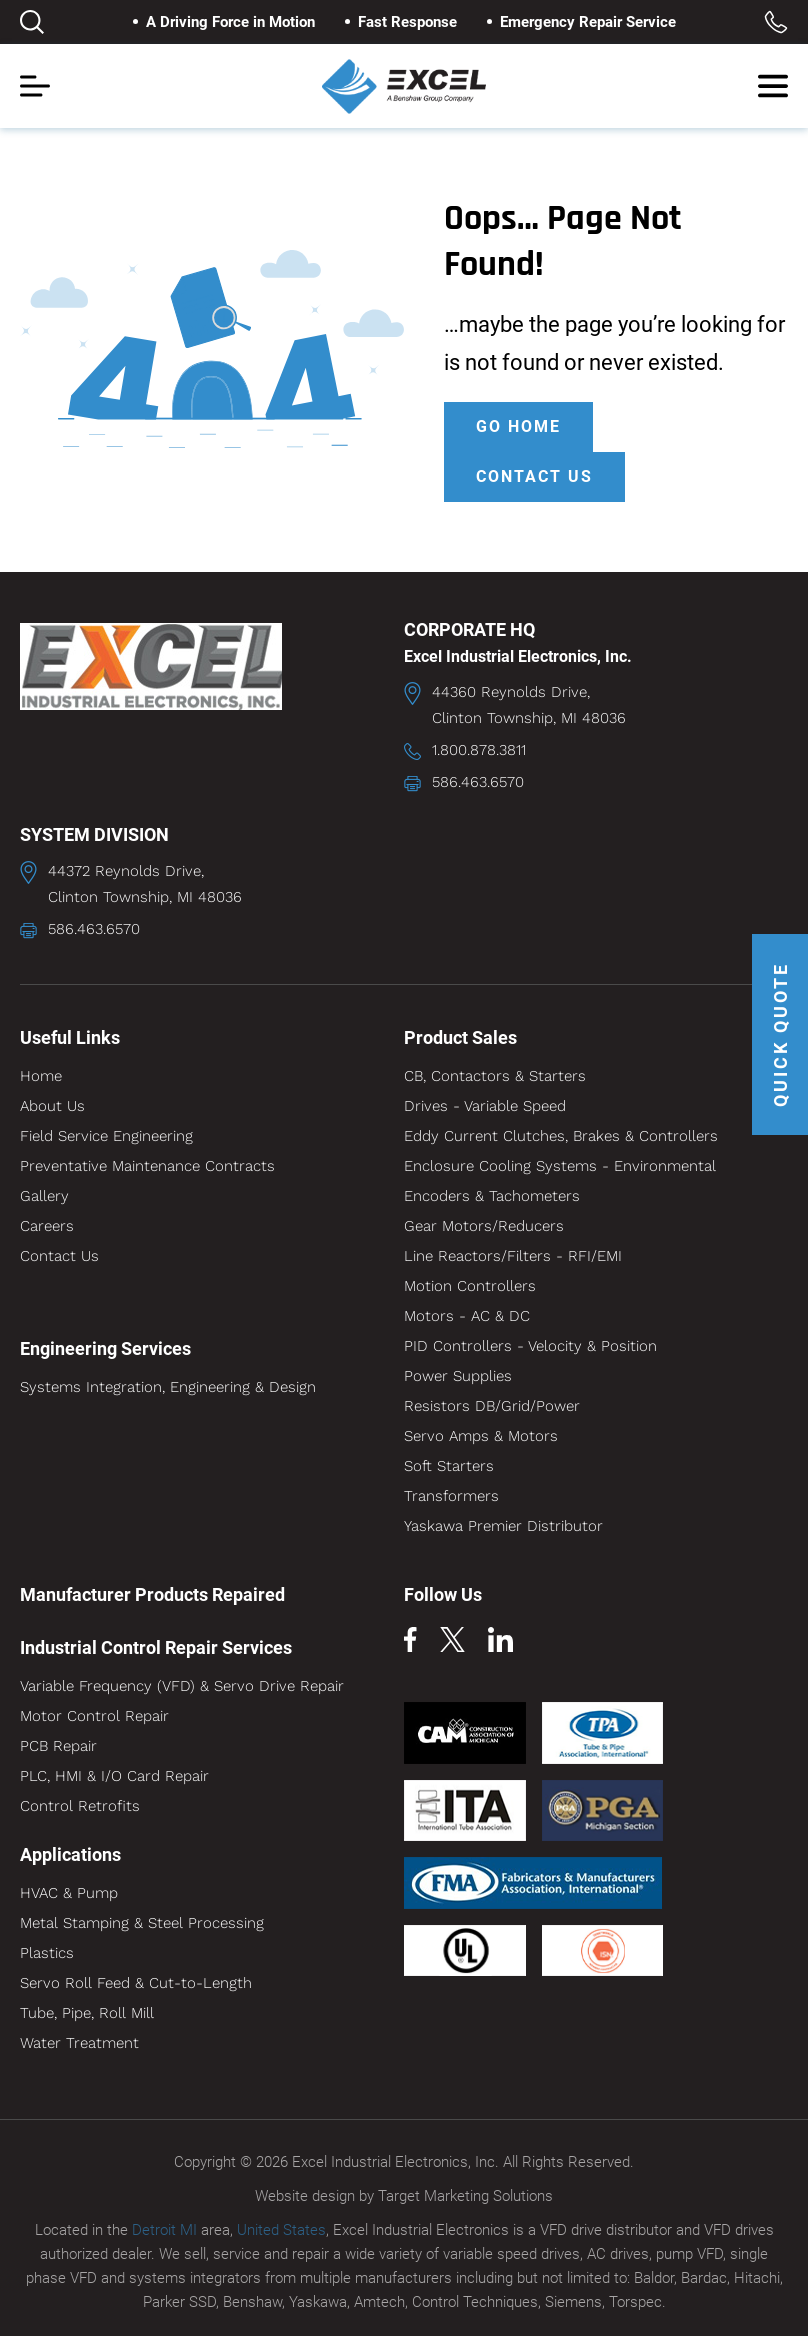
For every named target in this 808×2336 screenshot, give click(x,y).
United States (281, 2230)
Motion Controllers (470, 1286)
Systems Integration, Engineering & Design (168, 1387)
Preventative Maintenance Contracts (147, 1166)
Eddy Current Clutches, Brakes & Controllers (561, 1136)
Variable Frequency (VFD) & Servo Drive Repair (182, 1686)
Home (41, 1076)
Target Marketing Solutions (465, 2196)
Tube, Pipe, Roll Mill (87, 2013)
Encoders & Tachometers (492, 1196)
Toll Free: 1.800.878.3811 (776, 22)
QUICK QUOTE (780, 1034)
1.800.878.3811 (479, 750)
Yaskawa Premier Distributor (503, 1526)
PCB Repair (58, 1746)
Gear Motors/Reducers (484, 1226)
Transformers (451, 1496)
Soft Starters (449, 1466)
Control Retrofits (80, 1806)
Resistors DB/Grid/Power (492, 1406)
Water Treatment (79, 2043)
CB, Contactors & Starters (495, 1076)
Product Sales (460, 1037)
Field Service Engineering (106, 1136)
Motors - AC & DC (467, 1316)
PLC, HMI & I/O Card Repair (114, 1776)
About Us (52, 1106)
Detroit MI (164, 2230)
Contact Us (59, 1256)
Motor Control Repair (94, 1716)
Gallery (44, 1196)
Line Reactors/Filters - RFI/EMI (513, 1256)
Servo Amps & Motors (481, 1436)
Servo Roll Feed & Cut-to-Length (136, 1983)
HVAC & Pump (69, 1893)
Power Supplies (458, 1376)
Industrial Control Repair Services (156, 1647)
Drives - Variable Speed (485, 1106)
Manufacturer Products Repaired (152, 1594)
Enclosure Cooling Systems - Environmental (560, 1166)
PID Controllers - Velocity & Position (530, 1346)
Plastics (47, 1953)
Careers (47, 1226)
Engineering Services (105, 1348)
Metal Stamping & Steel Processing (142, 1923)
